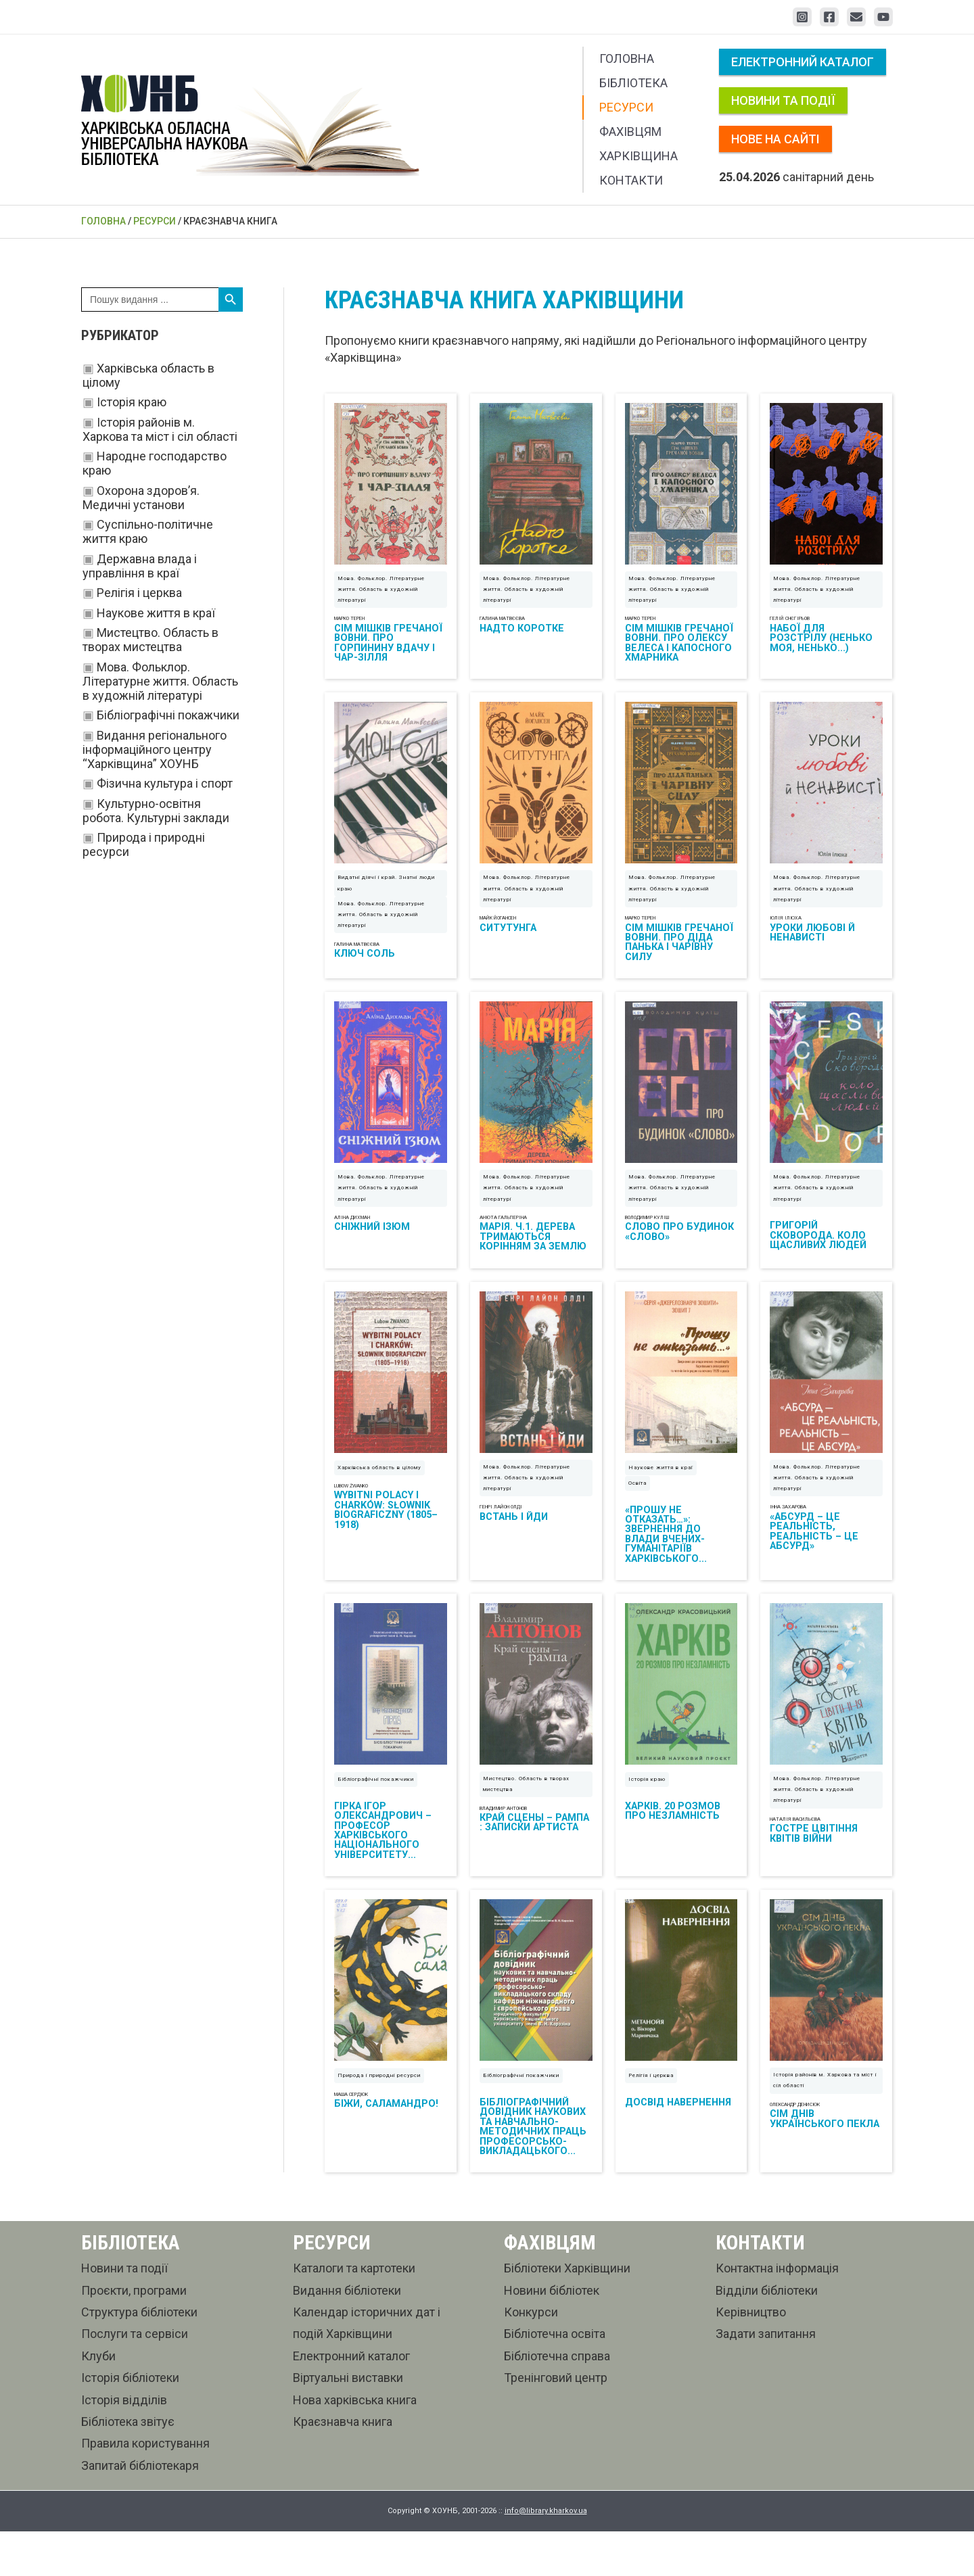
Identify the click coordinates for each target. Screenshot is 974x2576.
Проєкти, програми (134, 2334)
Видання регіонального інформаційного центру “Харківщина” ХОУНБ (155, 749)
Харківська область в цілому (379, 1497)
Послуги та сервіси (134, 2378)
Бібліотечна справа (557, 2400)
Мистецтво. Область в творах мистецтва (150, 639)
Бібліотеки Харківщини (567, 2313)
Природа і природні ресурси (379, 2120)
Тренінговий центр (555, 2422)
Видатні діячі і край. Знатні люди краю (386, 897)
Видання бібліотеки (347, 2334)
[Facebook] (829, 16)
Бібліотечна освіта (554, 2378)
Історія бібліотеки (130, 2422)
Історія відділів (124, 2444)
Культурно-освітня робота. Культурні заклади (156, 810)
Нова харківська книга (355, 2444)
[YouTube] (883, 16)
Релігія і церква (139, 593)
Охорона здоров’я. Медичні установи (141, 497)
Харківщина (638, 156)
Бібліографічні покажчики (168, 715)
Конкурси (531, 2356)
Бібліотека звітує (128, 2465)
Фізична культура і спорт (165, 783)
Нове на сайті (775, 139)
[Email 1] (856, 16)
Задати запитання (766, 2378)
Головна (626, 58)
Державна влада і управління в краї (140, 566)
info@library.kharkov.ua (546, 2555)
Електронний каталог (802, 62)
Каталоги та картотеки (354, 2313)
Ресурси (626, 107)
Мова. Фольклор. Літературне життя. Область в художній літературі (160, 681)
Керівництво (751, 2356)
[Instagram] (802, 16)
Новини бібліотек (551, 2334)
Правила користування (145, 2488)
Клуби (98, 2400)
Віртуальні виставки (348, 2422)
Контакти (631, 180)
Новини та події (783, 100)
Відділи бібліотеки (767, 2334)
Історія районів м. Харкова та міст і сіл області (160, 429)
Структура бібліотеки (139, 2356)
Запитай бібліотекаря (140, 2509)
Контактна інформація (777, 2313)
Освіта (637, 1512)
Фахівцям (630, 131)
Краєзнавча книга (342, 2465)
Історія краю (131, 402)
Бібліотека (633, 83)
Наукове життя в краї (156, 613)
